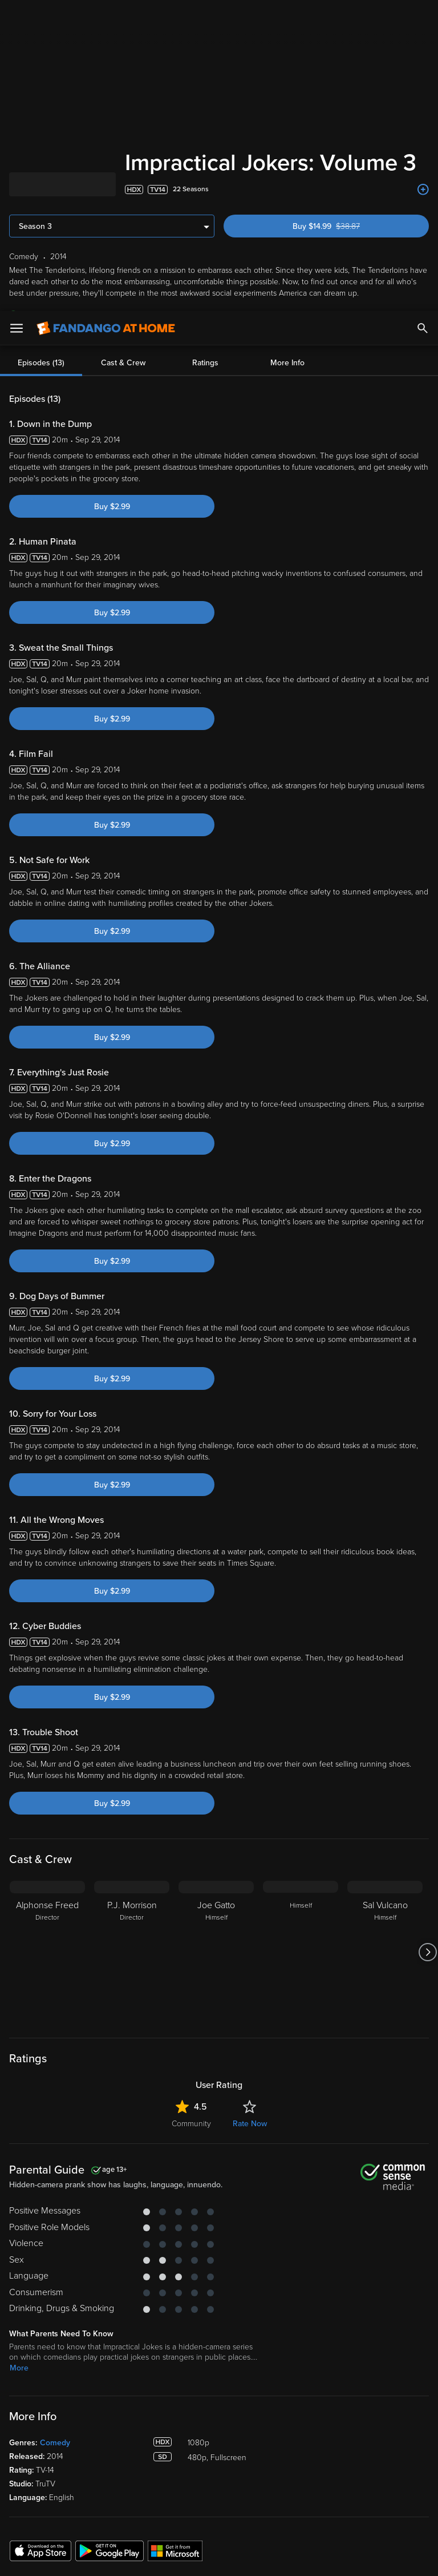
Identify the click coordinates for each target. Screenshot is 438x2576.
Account (133, 2356)
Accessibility (359, 2444)
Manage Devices (148, 2392)
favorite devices (138, 37)
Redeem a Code (147, 2409)
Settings (133, 2374)
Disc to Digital (252, 2374)
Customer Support (369, 2374)
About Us (354, 2339)
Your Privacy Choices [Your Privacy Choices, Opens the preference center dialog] (175, 2557)
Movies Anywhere (259, 2392)
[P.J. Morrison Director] (132, 1675)
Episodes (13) (41, 85)
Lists (235, 2339)
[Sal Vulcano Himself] (385, 1675)
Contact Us (357, 2409)
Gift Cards (245, 2409)
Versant (93, 2464)
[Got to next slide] (427, 1675)
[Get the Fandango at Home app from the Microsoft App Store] (175, 2273)
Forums (350, 2392)
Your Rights (343, 2475)
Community (191, 1846)
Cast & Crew (123, 85)
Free (18, 2392)
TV (14, 2374)
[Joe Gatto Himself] (216, 1675)
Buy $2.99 (112, 229)
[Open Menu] (17, 17)
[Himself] (300, 1675)
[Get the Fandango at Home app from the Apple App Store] (40, 2273)
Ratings (205, 85)
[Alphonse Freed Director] (47, 1675)
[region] (219, 2512)
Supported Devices (371, 2356)
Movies (22, 2356)
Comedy (55, 2165)
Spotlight (25, 2339)
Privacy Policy (381, 2464)
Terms (218, 2464)
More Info (287, 85)
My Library (137, 2339)
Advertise (354, 2427)
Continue (260, 2557)
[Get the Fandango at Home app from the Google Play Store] (109, 2273)
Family (239, 2356)
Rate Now (250, 1846)
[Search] (422, 17)
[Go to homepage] (106, 17)
